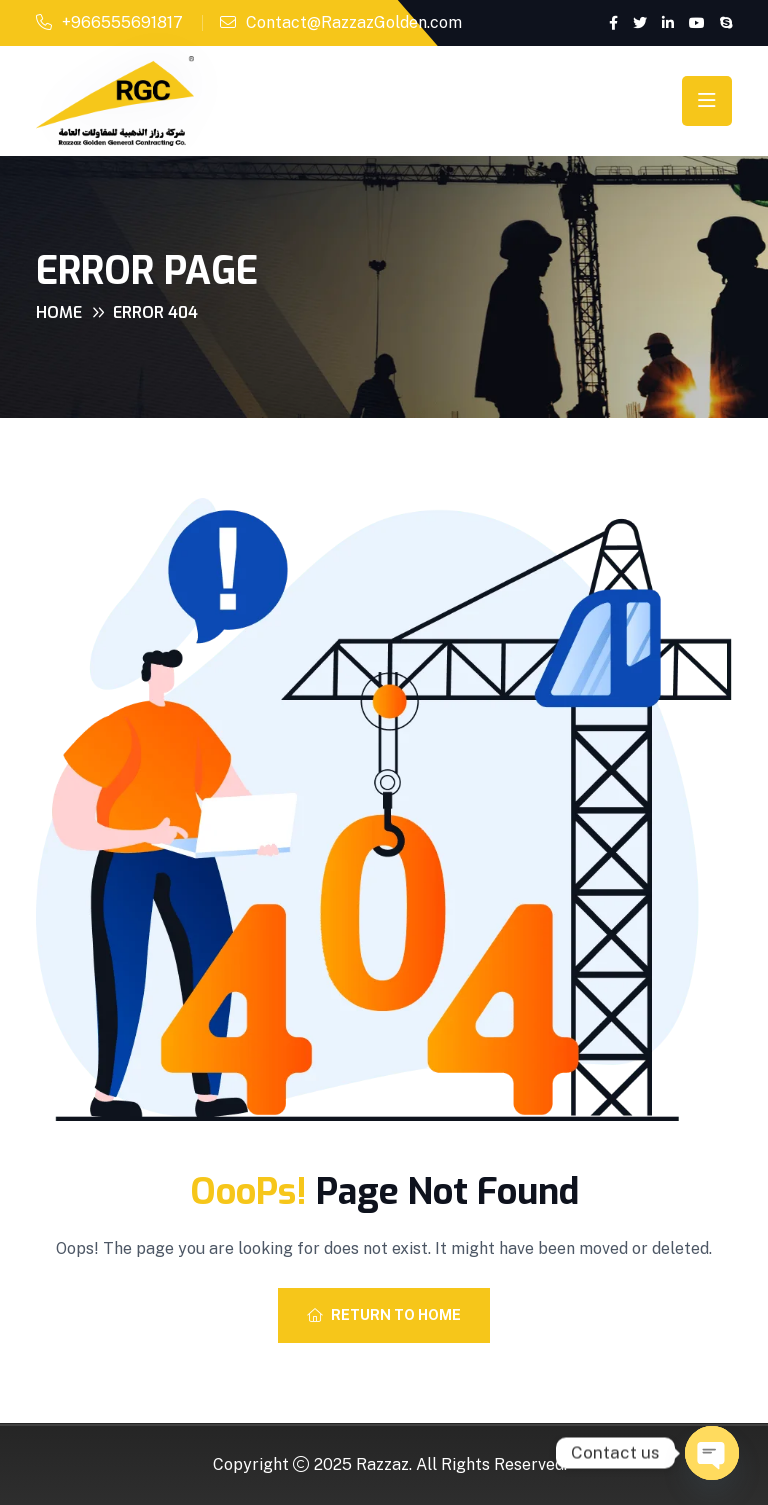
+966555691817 (122, 22)
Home (59, 312)
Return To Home (384, 1315)
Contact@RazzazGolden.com (354, 22)
